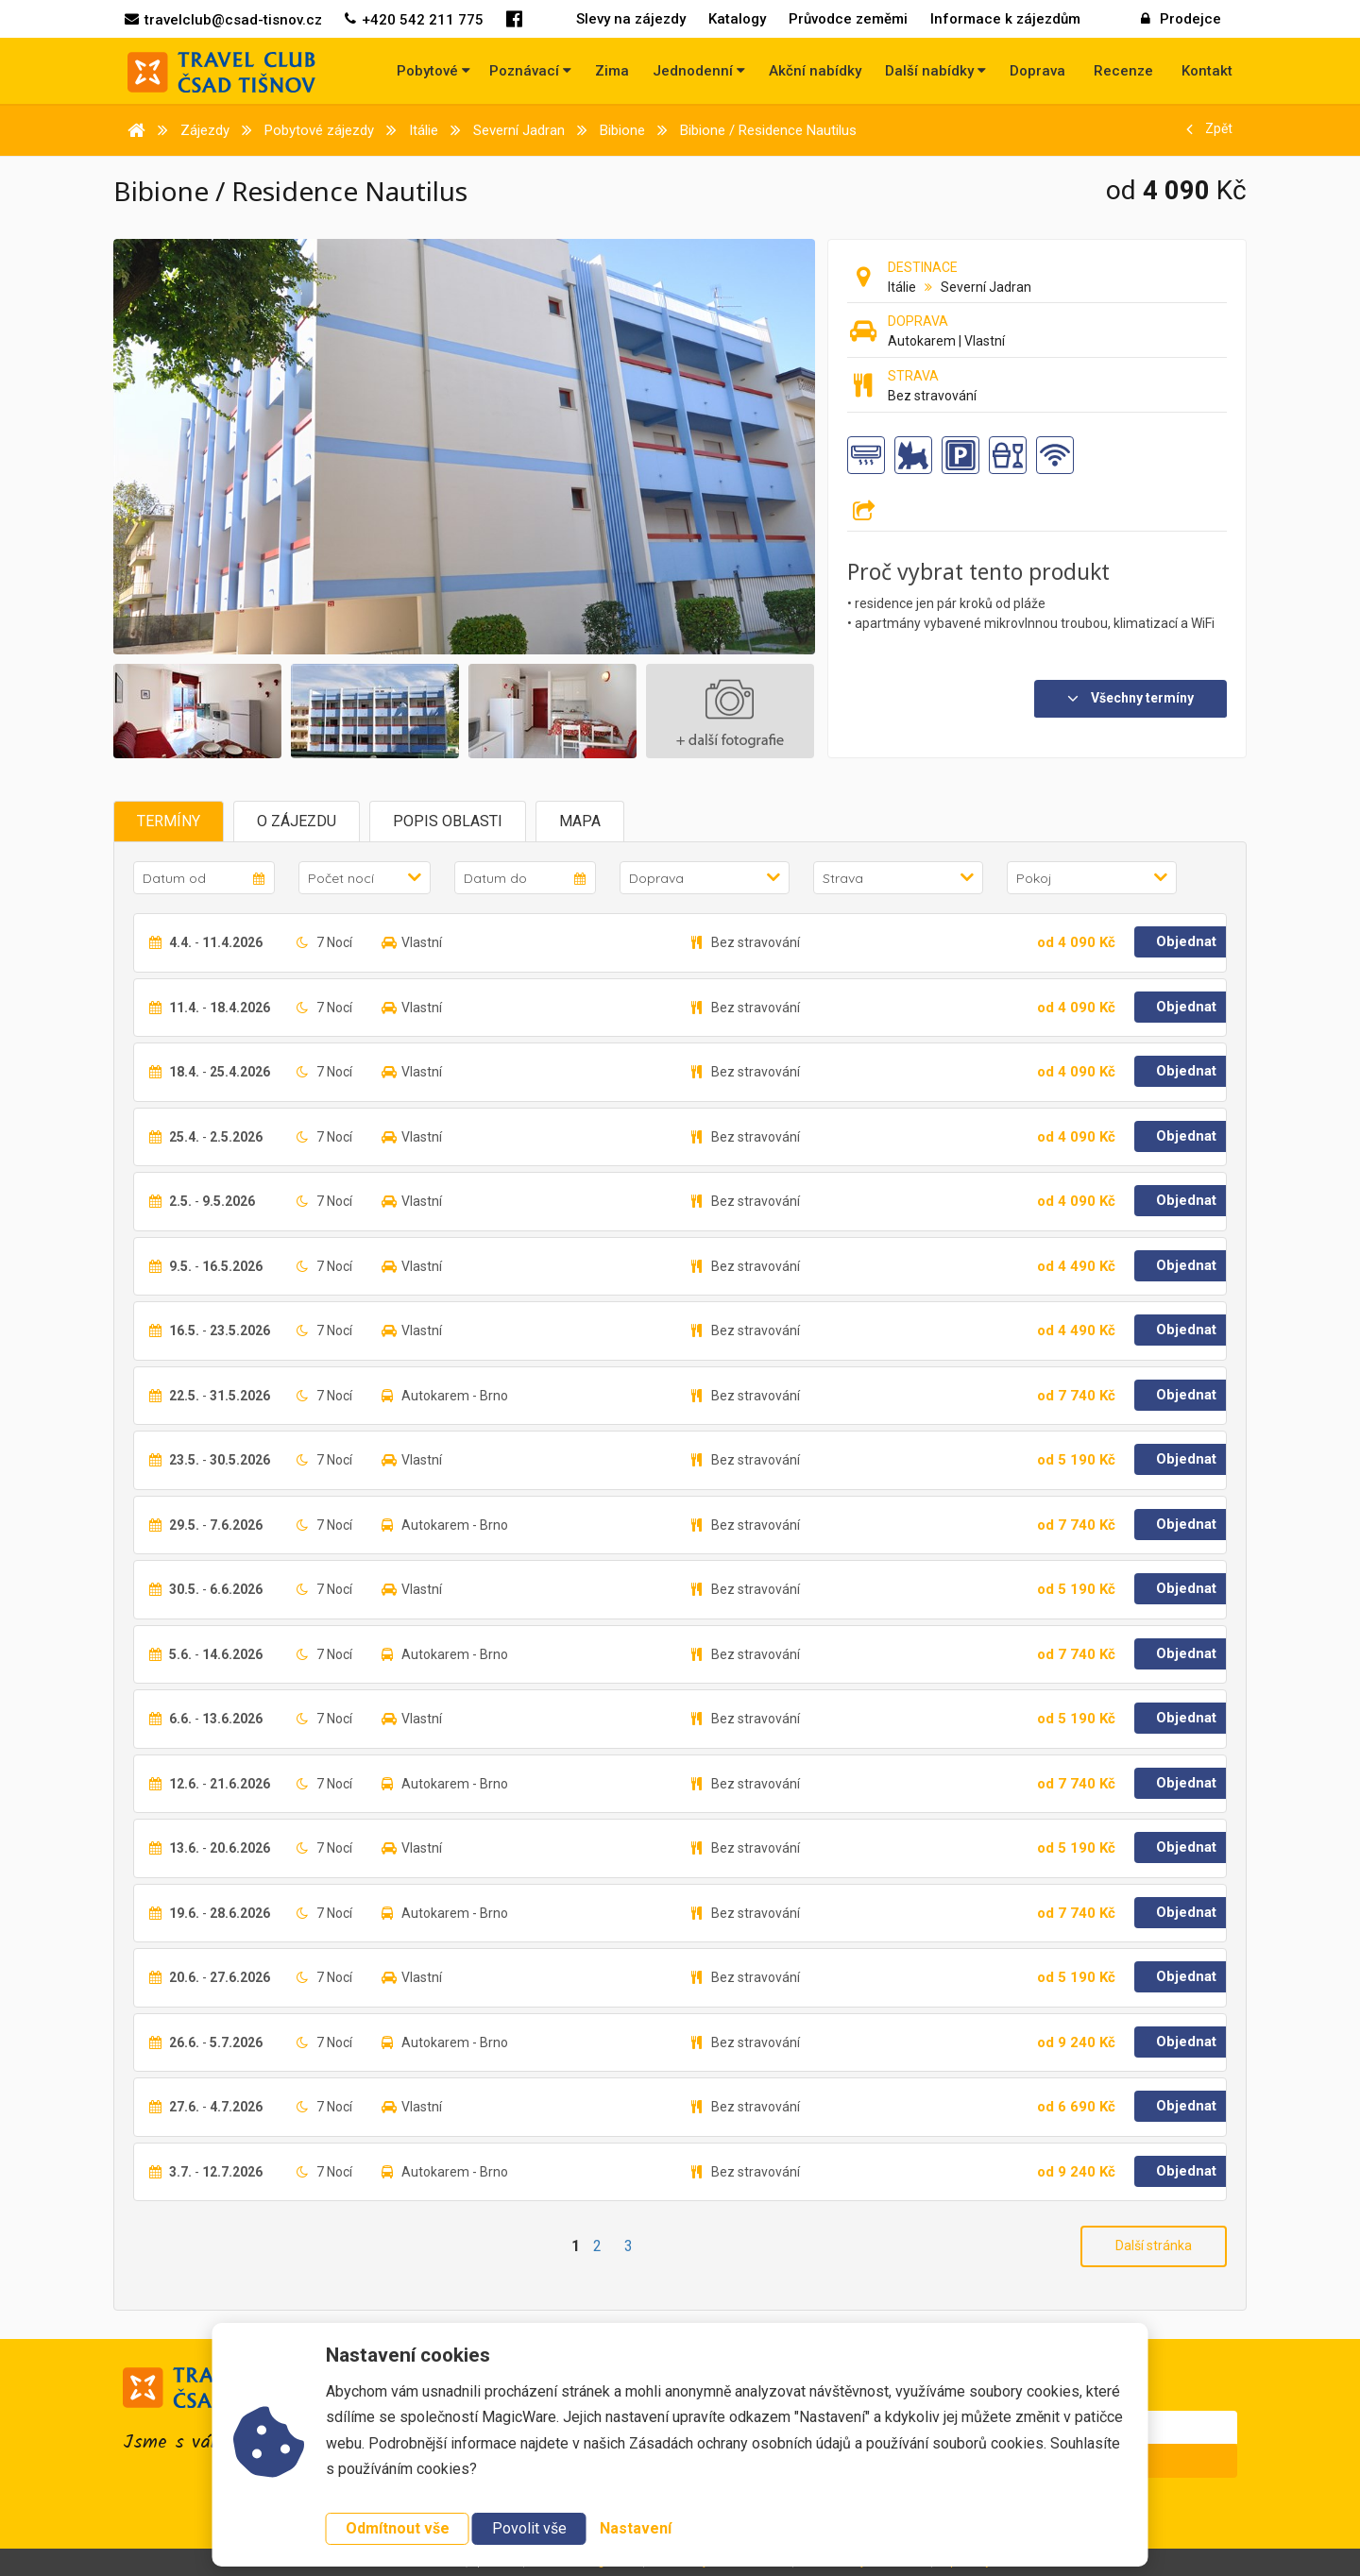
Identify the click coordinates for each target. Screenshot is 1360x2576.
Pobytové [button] (433, 70)
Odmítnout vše (398, 2528)
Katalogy (737, 18)
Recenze (1123, 70)
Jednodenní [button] (699, 70)
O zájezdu (296, 821)
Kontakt (1207, 70)
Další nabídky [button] (935, 70)
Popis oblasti (447, 821)
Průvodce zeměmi (848, 18)
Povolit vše (529, 2528)
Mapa (580, 821)
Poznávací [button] (530, 70)
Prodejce (1181, 18)
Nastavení (636, 2528)
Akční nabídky (815, 70)
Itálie (902, 287)
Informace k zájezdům (1005, 18)
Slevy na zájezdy (631, 18)
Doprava (1037, 70)
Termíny (168, 821)
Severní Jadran (986, 287)
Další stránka (1153, 2245)
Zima (612, 70)
